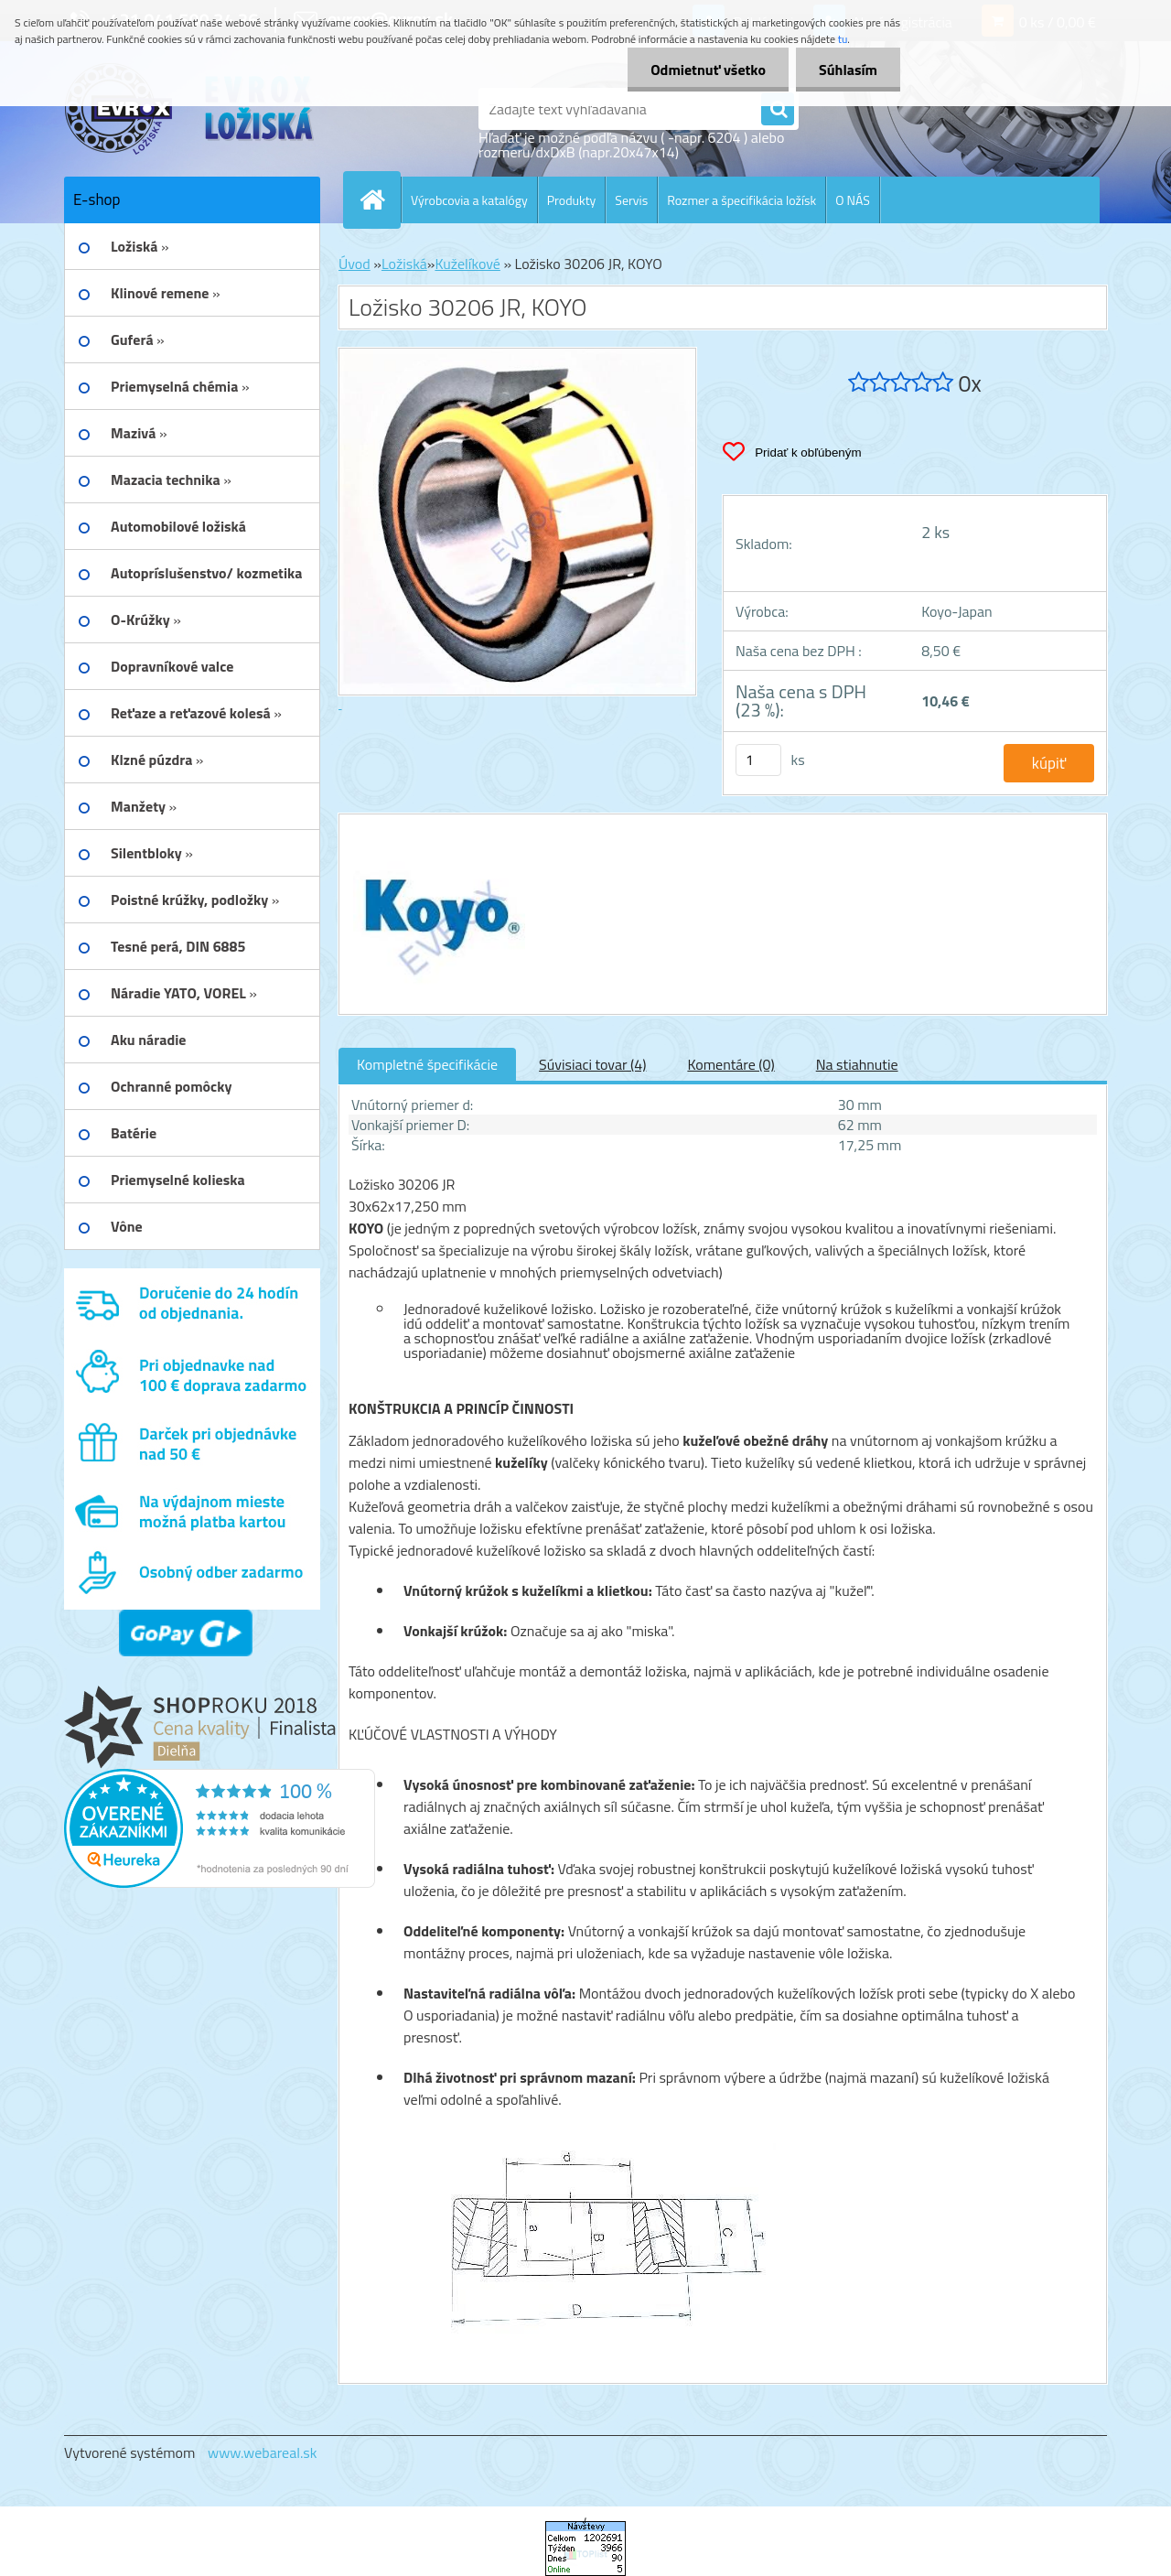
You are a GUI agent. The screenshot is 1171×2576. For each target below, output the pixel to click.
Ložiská (404, 264)
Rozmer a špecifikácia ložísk (741, 200)
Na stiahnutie (857, 1064)
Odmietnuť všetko (708, 70)
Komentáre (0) (730, 1064)
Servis (631, 200)
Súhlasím (848, 70)
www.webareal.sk (262, 2452)
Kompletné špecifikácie (427, 1064)
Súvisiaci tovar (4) (592, 1064)
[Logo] (190, 109)
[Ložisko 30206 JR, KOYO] (437, 831)
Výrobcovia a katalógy (469, 200)
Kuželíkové (467, 264)
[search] (777, 109)
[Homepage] (380, 199)
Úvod (354, 264)
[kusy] (758, 760)
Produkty (571, 200)
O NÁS (852, 200)
